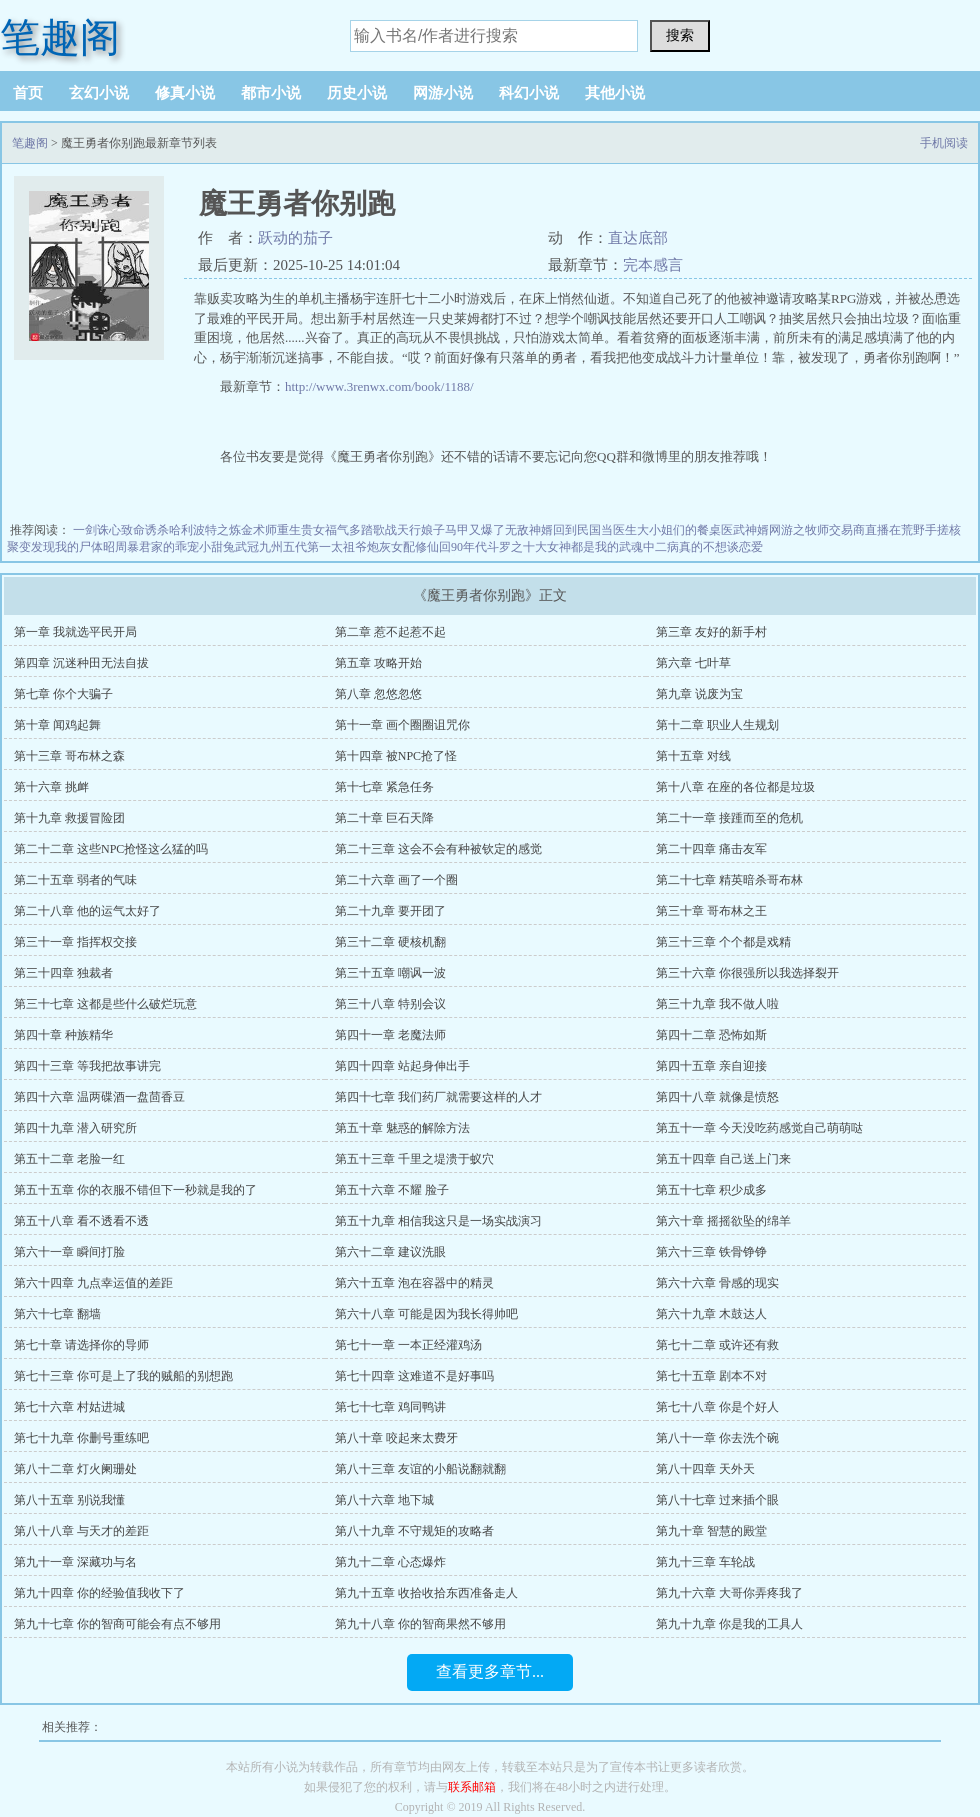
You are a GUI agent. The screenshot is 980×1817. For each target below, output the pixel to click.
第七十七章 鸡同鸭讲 (390, 1407)
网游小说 (443, 93)
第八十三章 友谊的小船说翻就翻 (420, 1469)
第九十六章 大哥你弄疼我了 (729, 1593)
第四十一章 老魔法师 (390, 1035)
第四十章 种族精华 (63, 1035)
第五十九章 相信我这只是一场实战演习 (438, 1221)
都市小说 (271, 93)
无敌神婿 (529, 530)
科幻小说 (529, 93)
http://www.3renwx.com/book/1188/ (379, 386)
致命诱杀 (145, 530)
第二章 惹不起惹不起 (390, 632)
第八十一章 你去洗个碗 (717, 1438)
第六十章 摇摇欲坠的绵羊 (723, 1221)
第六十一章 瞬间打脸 (69, 1252)
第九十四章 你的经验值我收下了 (99, 1593)
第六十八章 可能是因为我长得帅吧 (426, 1314)
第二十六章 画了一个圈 (396, 880)
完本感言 (653, 265)
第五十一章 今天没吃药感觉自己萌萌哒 (759, 1128)
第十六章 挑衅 (51, 787)
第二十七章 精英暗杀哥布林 (729, 880)
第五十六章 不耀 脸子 (392, 1190)
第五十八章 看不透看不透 (81, 1221)
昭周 (115, 547)
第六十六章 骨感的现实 (717, 1283)
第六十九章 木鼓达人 (711, 1314)
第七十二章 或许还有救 (717, 1345)
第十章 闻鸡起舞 (57, 725)
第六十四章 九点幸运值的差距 (93, 1283)
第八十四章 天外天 (705, 1469)
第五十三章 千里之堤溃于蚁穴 (414, 1159)
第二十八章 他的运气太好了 (87, 911)
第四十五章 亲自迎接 (711, 1066)
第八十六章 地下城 (384, 1500)
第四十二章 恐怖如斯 (711, 1035)
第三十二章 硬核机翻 (390, 942)
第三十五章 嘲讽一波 (390, 973)
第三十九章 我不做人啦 (717, 1004)
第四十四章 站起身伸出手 (402, 1066)
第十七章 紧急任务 (384, 787)
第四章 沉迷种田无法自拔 (81, 663)
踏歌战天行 (391, 530)
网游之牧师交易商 (817, 530)
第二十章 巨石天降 (384, 818)
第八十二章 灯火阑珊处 (75, 1469)
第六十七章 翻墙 (57, 1314)
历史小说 (357, 93)
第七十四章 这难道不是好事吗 (414, 1376)
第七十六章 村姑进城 (69, 1407)
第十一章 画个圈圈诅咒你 (402, 725)
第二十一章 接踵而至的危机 (729, 818)
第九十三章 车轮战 (705, 1562)
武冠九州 (259, 547)
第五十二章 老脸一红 (69, 1159)
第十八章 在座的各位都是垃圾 (735, 787)
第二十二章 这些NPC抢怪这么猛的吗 (111, 849)
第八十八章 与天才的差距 (81, 1531)
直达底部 (638, 238)
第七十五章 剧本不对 (711, 1376)
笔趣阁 (60, 37)
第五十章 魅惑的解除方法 (402, 1128)
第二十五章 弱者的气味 (75, 880)
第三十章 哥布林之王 (711, 911)
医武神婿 (745, 530)
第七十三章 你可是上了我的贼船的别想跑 (123, 1376)
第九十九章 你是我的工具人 (729, 1624)
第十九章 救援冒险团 (69, 818)
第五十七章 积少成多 (711, 1190)
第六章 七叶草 (693, 663)
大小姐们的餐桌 (679, 530)
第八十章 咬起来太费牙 (396, 1438)
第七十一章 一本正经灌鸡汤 (408, 1345)
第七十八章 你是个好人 (717, 1407)
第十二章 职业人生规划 (717, 725)
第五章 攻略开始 (378, 663)
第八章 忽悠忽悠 (378, 694)
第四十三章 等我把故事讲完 (87, 1066)
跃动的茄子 (295, 238)
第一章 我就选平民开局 (75, 632)
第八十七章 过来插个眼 (717, 1500)
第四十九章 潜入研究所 (75, 1128)
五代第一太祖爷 (325, 547)
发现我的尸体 (67, 547)
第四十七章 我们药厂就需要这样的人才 (438, 1097)
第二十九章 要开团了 (390, 911)
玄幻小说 (99, 93)
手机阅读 (944, 143)
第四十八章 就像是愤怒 (717, 1097)
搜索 (680, 35)
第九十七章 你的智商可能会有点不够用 (117, 1624)
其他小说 (615, 93)
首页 (28, 93)
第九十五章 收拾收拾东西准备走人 (426, 1593)
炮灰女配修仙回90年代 (427, 547)
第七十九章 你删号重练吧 (81, 1438)
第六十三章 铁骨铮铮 (711, 1252)
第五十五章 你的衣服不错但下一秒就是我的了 (135, 1190)
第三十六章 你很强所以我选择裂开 (747, 973)
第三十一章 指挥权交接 (75, 942)
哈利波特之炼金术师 (223, 530)
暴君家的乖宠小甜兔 (181, 547)
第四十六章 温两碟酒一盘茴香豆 (99, 1097)
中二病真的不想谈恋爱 (703, 547)
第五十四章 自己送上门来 (723, 1159)
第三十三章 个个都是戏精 (723, 942)
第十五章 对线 (693, 756)
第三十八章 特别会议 (390, 1004)
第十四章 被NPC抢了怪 (396, 756)
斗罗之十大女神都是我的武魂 (565, 547)
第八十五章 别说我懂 (69, 1500)
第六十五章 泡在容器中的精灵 (414, 1283)
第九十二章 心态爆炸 (390, 1562)
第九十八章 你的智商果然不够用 (420, 1624)
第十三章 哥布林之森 (69, 756)
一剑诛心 (97, 530)
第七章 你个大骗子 (63, 694)
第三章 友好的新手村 (711, 632)
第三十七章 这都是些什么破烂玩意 (105, 1004)
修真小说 (185, 93)
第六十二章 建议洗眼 (390, 1252)
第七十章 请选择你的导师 (81, 1345)
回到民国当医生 (595, 530)
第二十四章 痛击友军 (711, 849)
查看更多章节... (490, 1671)
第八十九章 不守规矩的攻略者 (414, 1531)
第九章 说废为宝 (699, 694)
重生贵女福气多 (319, 530)
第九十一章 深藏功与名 (75, 1562)
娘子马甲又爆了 (463, 530)
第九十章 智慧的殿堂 (711, 1531)
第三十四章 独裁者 (63, 973)
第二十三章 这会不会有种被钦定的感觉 (438, 849)
